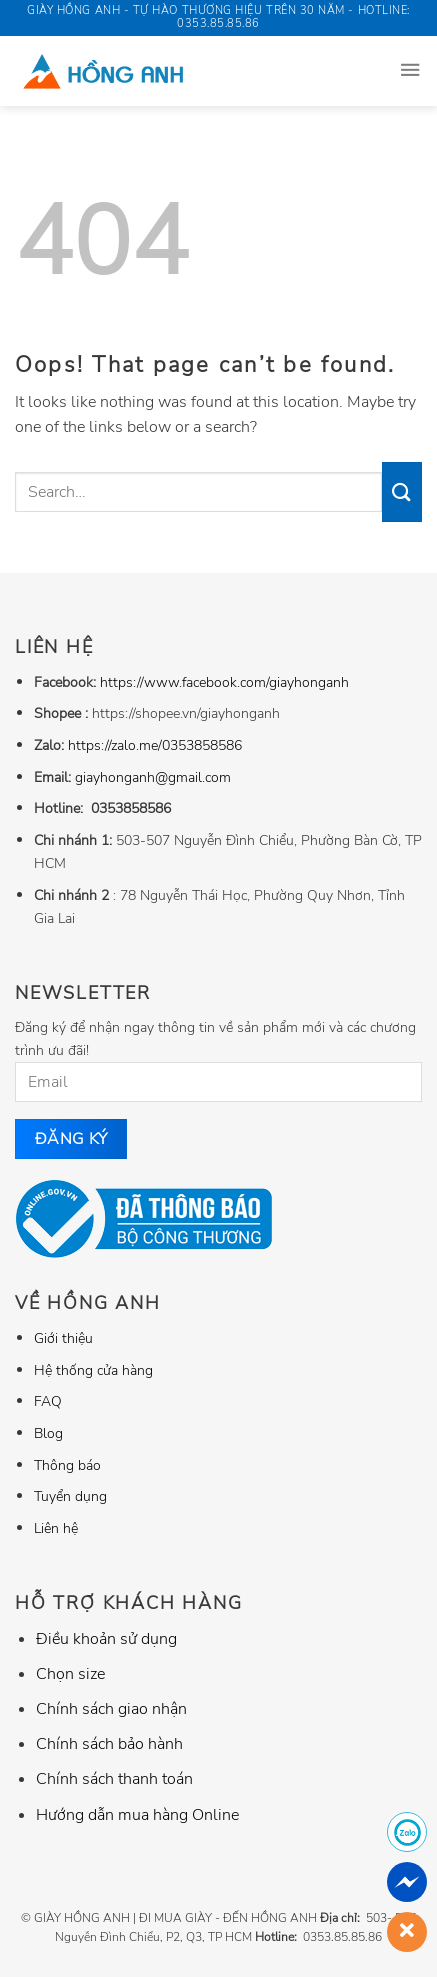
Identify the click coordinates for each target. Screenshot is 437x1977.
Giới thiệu (63, 1338)
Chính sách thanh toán (114, 1779)
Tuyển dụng (70, 1496)
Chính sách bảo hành (109, 1744)
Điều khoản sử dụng (106, 1639)
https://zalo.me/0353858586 (155, 745)
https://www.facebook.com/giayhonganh (224, 682)
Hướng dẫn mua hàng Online (137, 1815)
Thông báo (67, 1465)
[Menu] (410, 71)
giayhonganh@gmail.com (153, 777)
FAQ (48, 1401)
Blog (48, 1433)
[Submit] (402, 492)
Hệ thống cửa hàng (93, 1370)
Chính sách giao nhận (111, 1709)
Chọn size (70, 1674)
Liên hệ (56, 1528)
